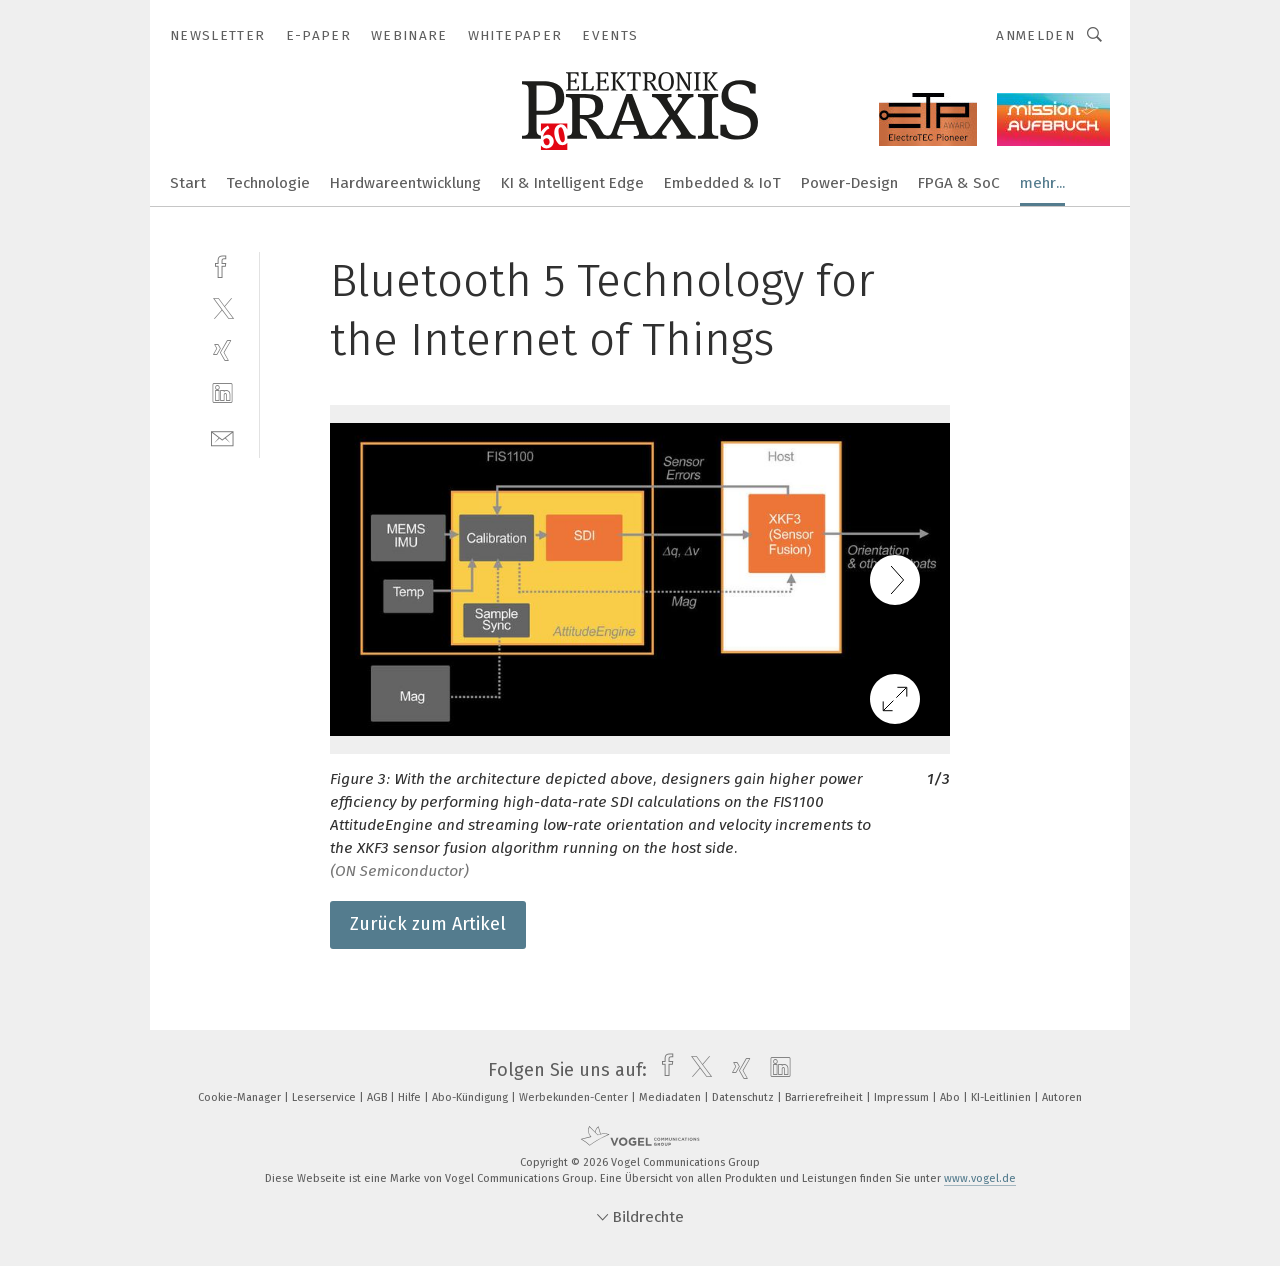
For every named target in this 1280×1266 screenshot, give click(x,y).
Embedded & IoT (722, 183)
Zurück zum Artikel (428, 924)
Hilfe (411, 1097)
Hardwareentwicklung (405, 183)
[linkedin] (222, 393)
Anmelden (1035, 35)
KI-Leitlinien (1002, 1097)
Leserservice (325, 1097)
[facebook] (222, 264)
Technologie (268, 183)
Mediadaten (671, 1097)
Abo (951, 1097)
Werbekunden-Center (575, 1097)
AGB (378, 1097)
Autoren (1062, 1097)
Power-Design (849, 183)
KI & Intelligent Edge (572, 183)
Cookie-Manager (241, 1097)
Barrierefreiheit (825, 1097)
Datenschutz (744, 1097)
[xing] (222, 350)
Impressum (903, 1097)
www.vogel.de (980, 1178)
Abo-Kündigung (471, 1097)
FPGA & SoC (959, 183)
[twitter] (222, 307)
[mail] (222, 436)
